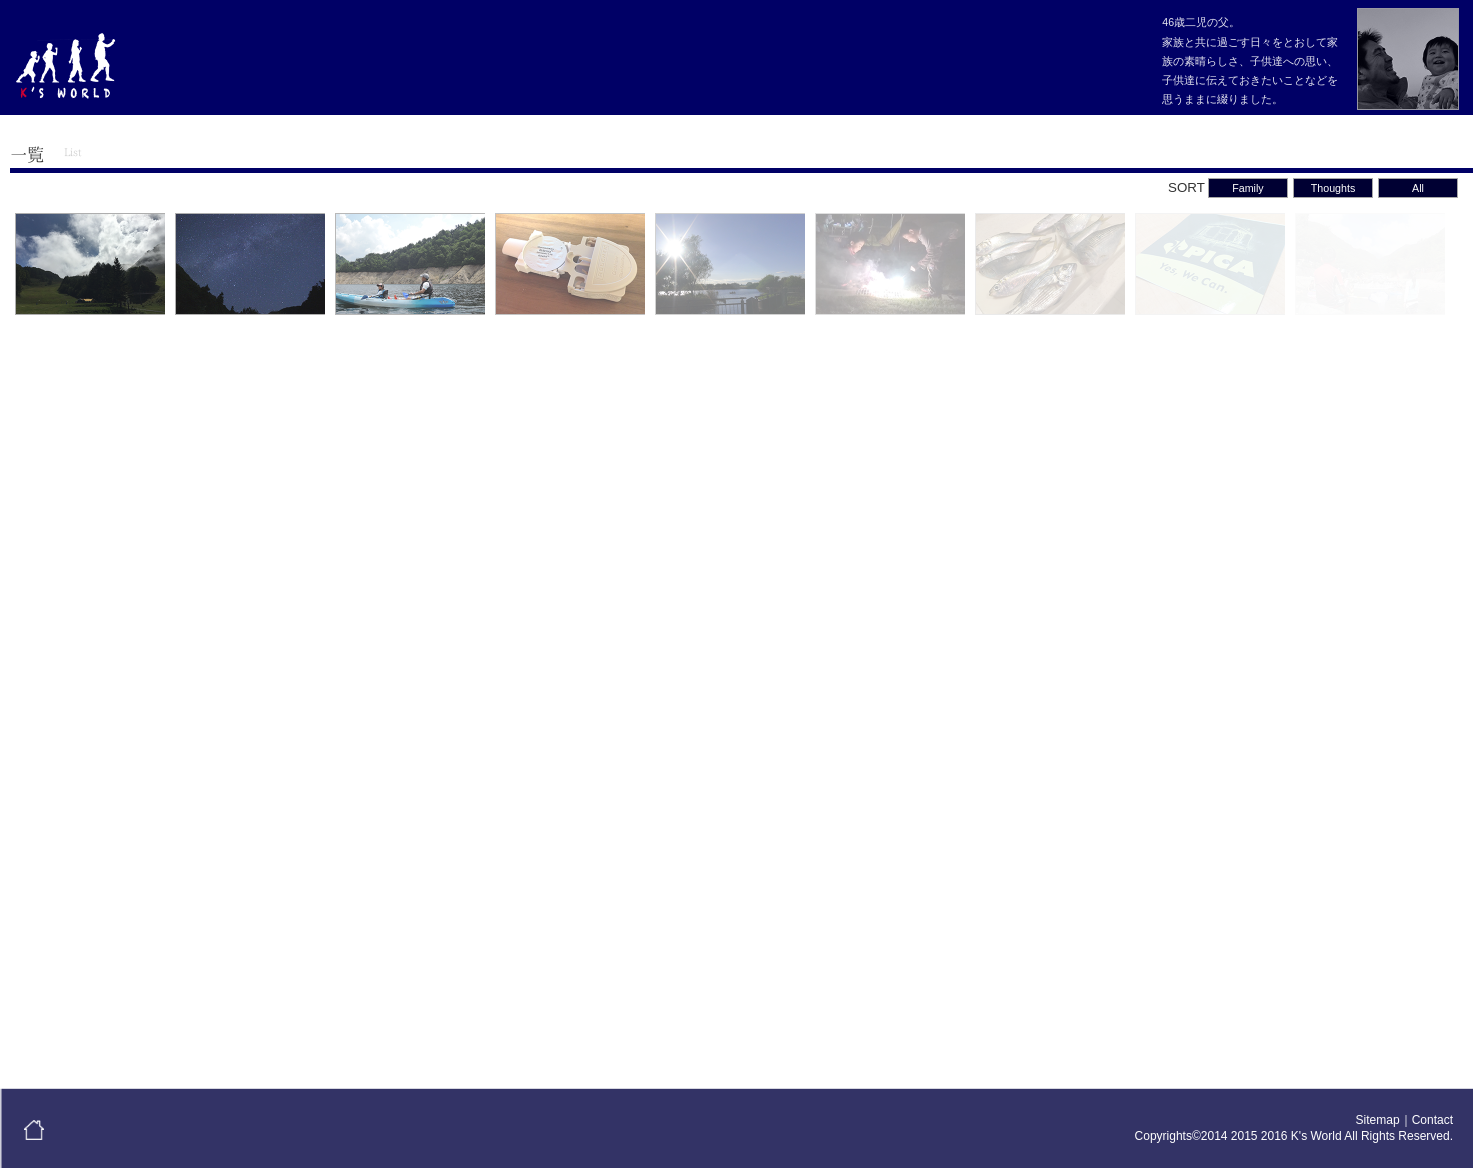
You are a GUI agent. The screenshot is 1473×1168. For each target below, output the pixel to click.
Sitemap (1378, 1120)
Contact (1432, 1120)
